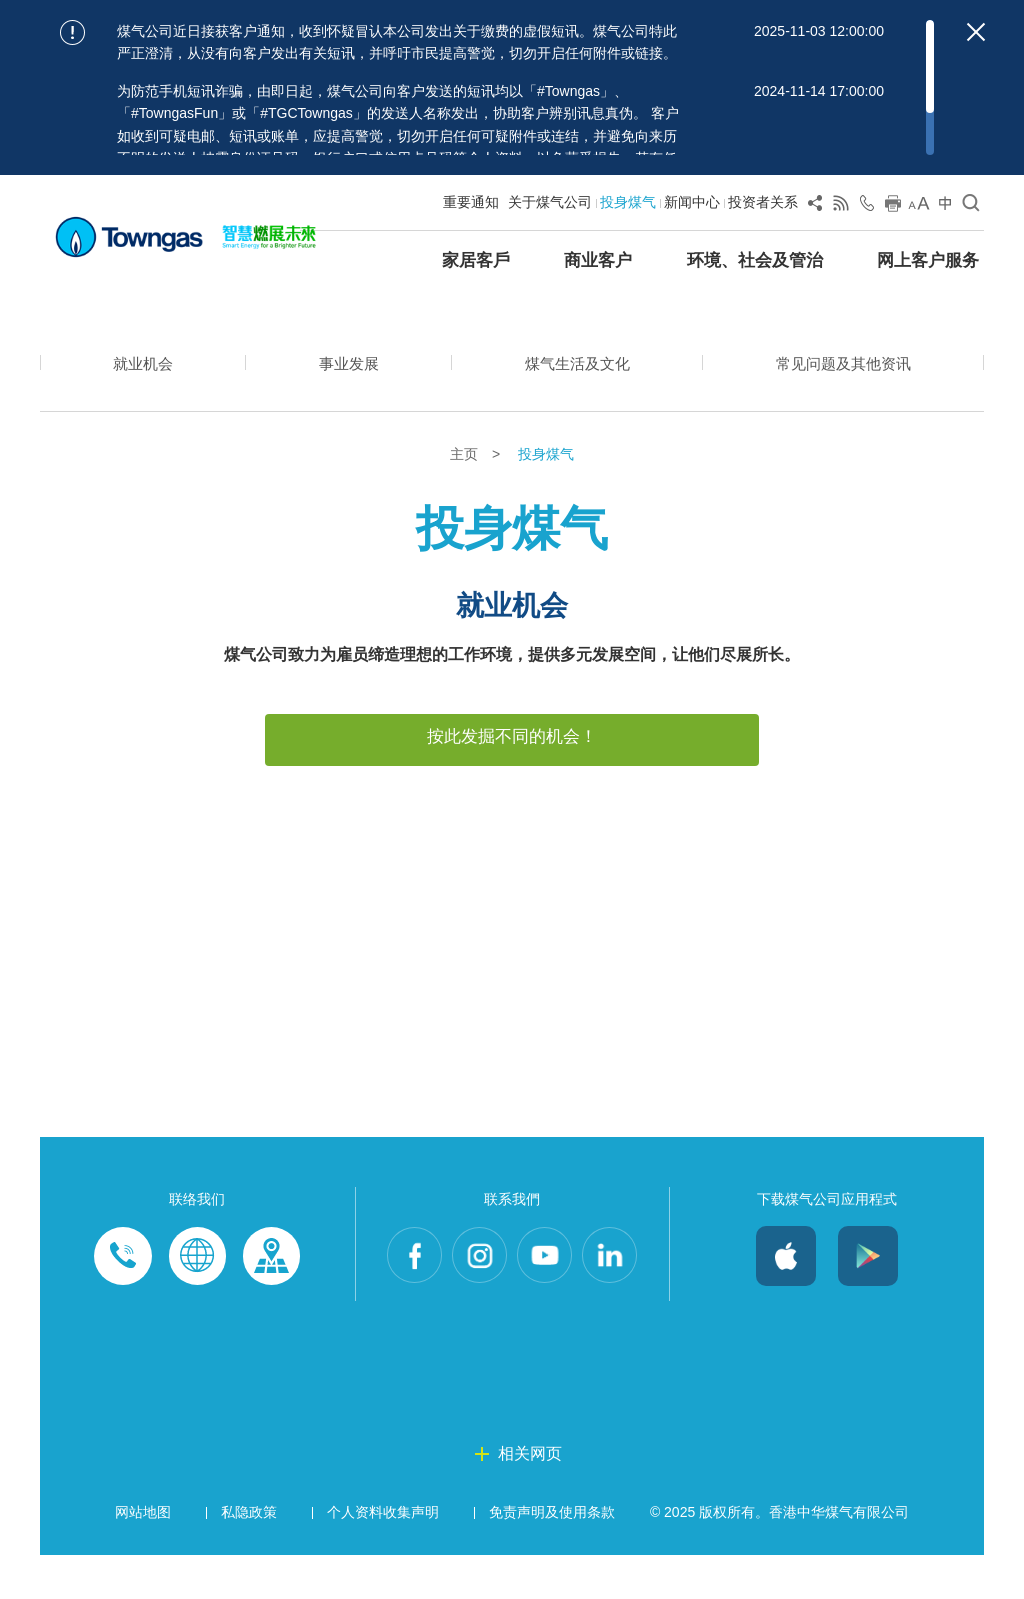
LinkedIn (614, 1301)
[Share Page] (815, 207)
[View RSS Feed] (841, 207)
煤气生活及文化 (574, 365)
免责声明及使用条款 (552, 1557)
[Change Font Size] (919, 207)
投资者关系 (763, 202)
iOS (786, 1301)
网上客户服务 (928, 260)
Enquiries (197, 1301)
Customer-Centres (271, 1301)
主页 (466, 455)
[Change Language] (945, 207)
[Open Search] (971, 207)
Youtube (546, 1301)
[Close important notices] (976, 32)
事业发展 (346, 365)
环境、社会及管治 (755, 260)
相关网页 (530, 1498)
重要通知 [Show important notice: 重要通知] (471, 202)
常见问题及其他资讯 (842, 365)
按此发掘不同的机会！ (512, 737)
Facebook (410, 1301)
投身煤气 (628, 202)
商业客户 (598, 260)
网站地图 (143, 1557)
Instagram (478, 1301)
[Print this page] (893, 207)
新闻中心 (692, 202)
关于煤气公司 (550, 202)
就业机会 (142, 365)
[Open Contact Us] (867, 207)
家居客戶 (476, 260)
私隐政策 (249, 1557)
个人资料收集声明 (383, 1557)
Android (868, 1301)
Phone (123, 1301)
